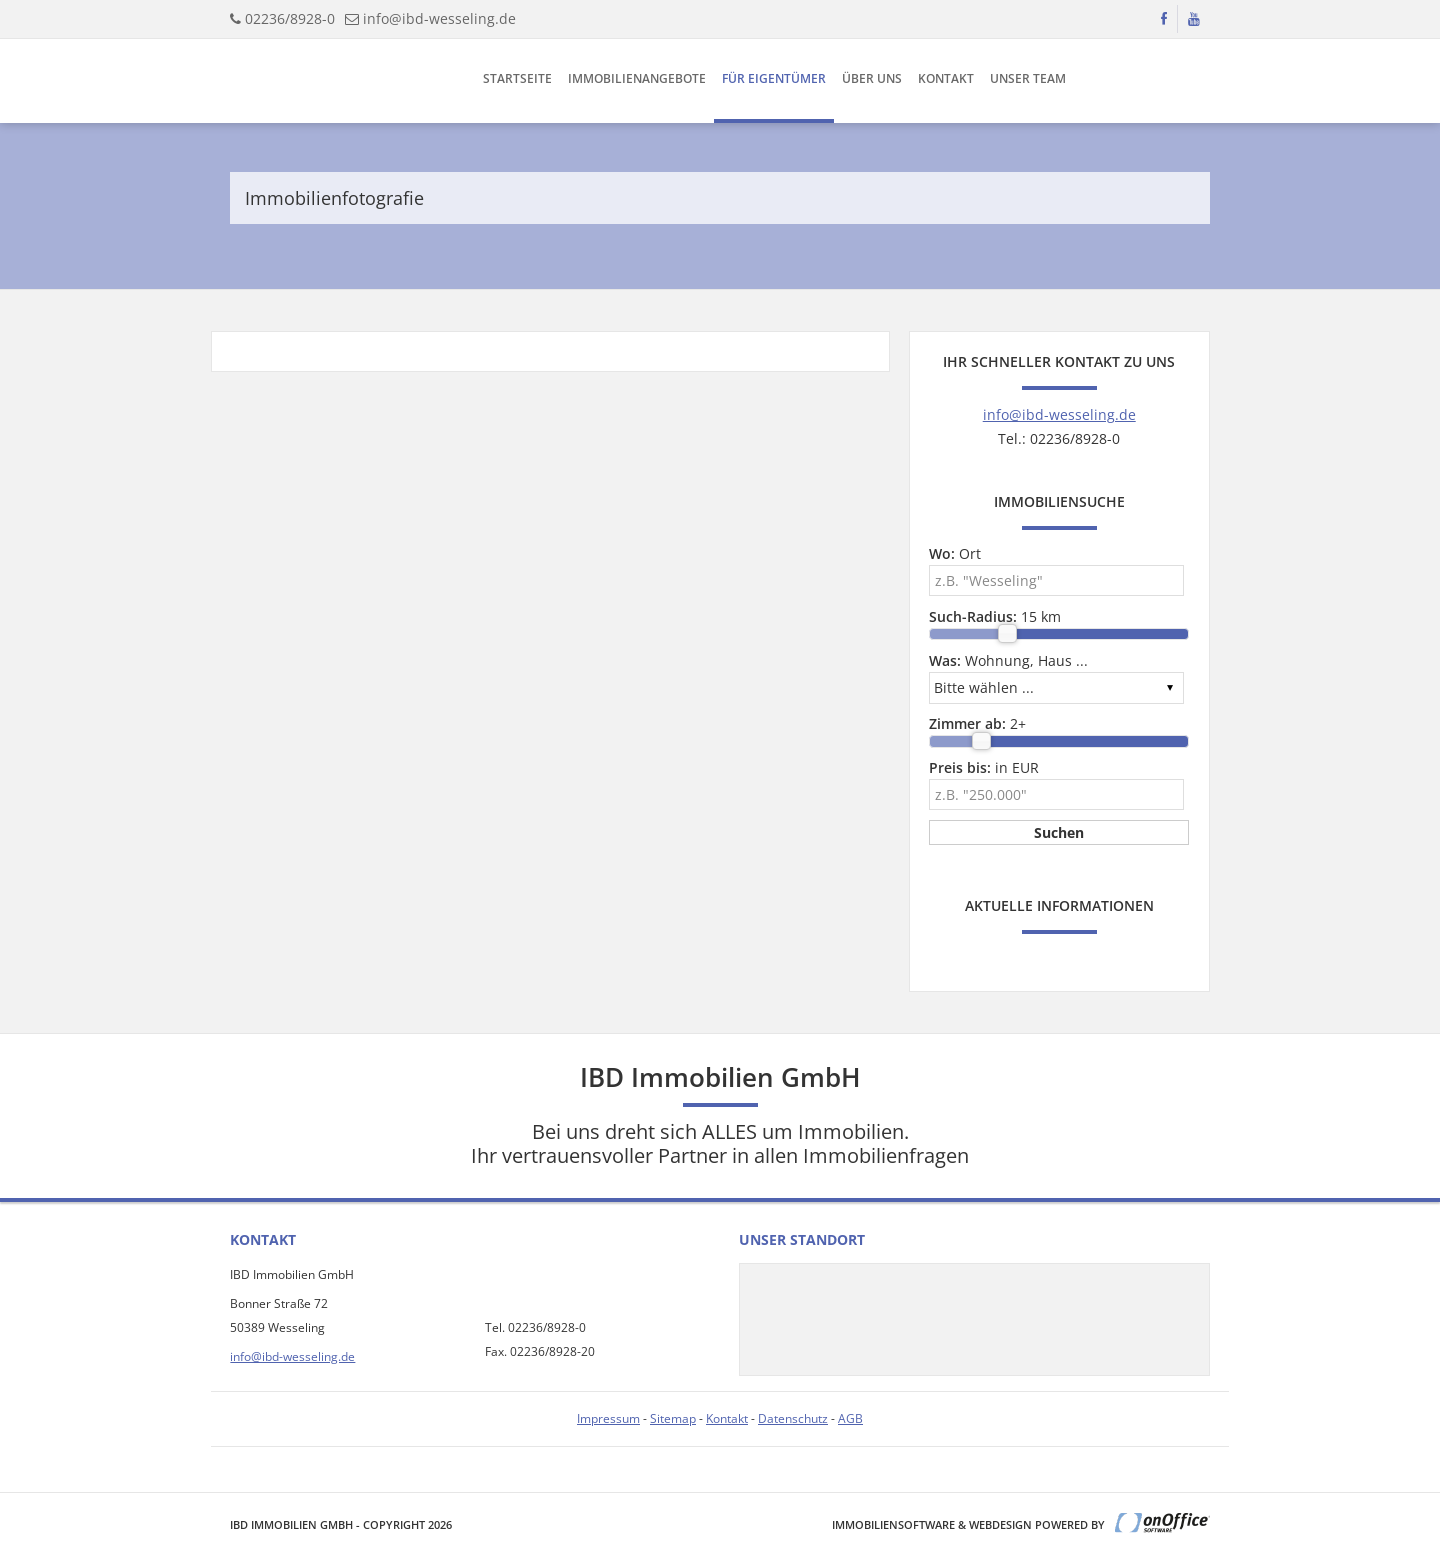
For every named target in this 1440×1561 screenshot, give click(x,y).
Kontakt (946, 78)
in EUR (984, 767)
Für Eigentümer (774, 78)
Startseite (517, 78)
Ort (955, 553)
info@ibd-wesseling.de (439, 18)
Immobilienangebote (637, 78)
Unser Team (1028, 78)
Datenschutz (793, 1418)
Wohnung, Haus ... (1008, 660)
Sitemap (673, 1418)
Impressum (608, 1418)
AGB (850, 1418)
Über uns (872, 78)
